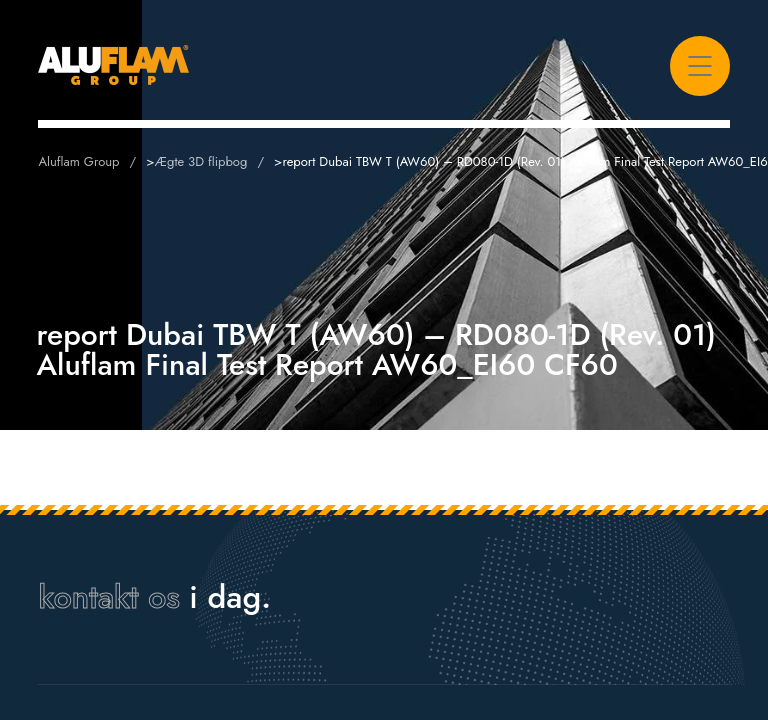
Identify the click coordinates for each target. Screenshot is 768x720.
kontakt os (108, 597)
